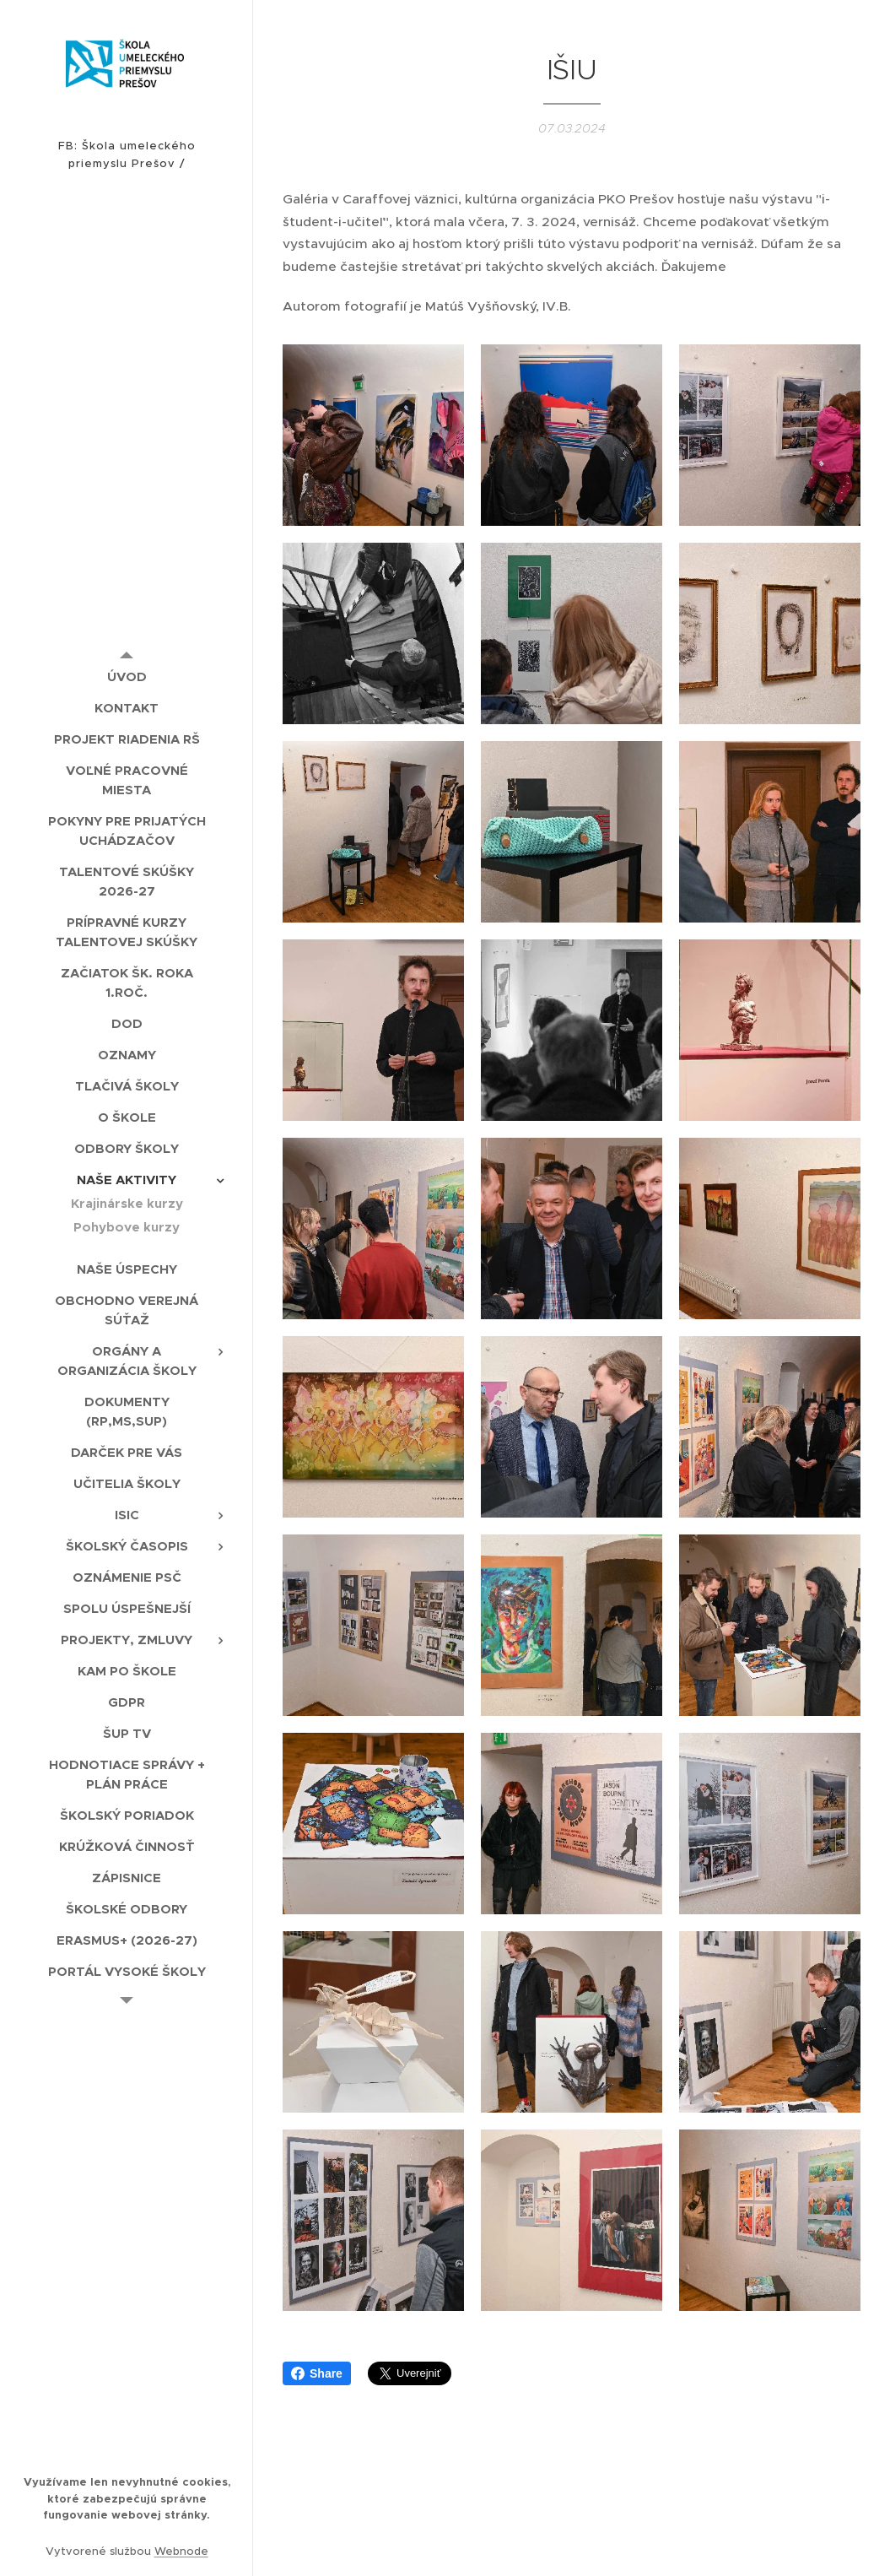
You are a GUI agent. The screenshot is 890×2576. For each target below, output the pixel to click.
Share (317, 2373)
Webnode (181, 2551)
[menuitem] (126, 676)
